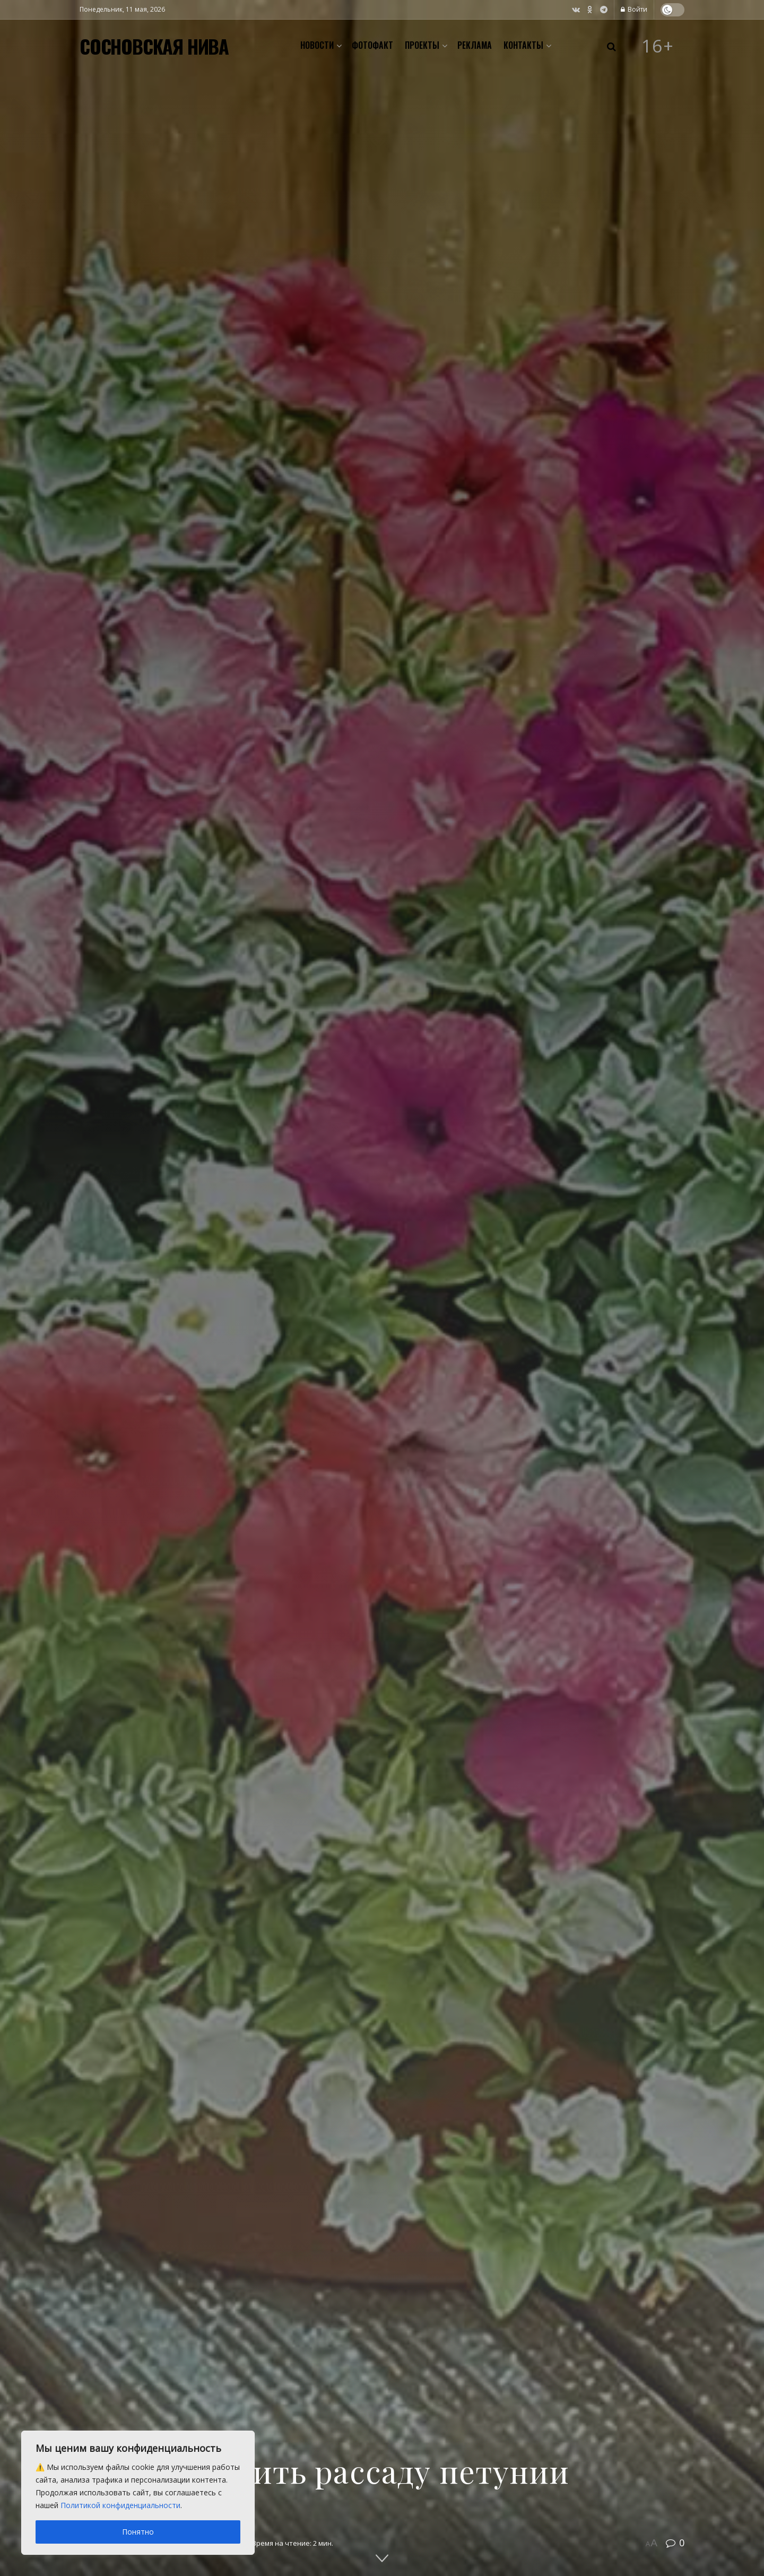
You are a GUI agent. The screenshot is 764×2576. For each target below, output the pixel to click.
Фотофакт (372, 45)
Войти (634, 9)
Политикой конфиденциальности (120, 2505)
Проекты (422, 45)
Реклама (474, 45)
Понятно (138, 2532)
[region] (138, 2493)
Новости (317, 45)
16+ (657, 46)
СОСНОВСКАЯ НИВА (154, 46)
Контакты (523, 45)
